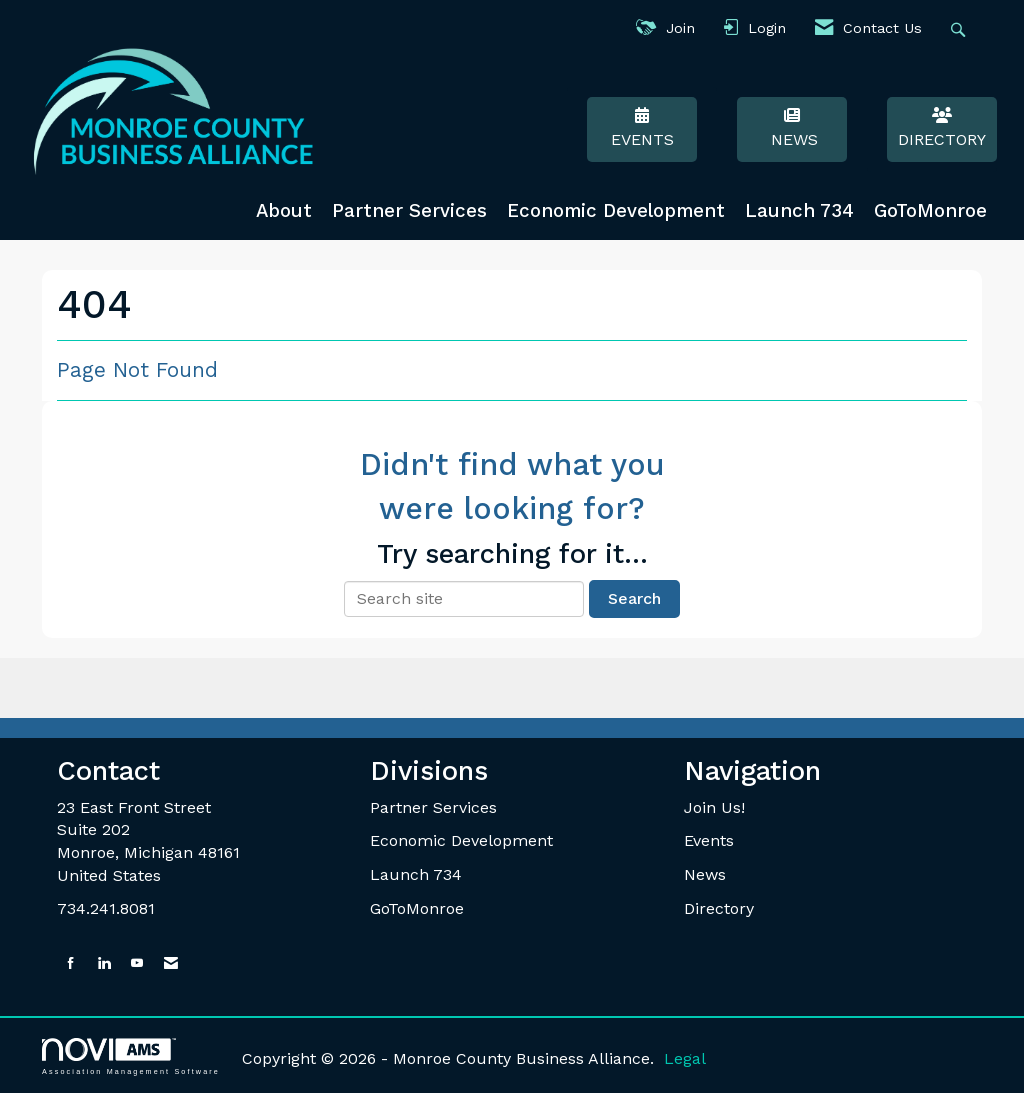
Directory (942, 128)
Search (634, 598)
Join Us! (714, 807)
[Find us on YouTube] (137, 963)
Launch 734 (799, 211)
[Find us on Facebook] (71, 963)
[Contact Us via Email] (171, 963)
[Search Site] (960, 28)
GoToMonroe (930, 211)
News (792, 128)
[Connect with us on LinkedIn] (104, 963)
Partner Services (409, 211)
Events (642, 128)
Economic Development (616, 211)
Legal (685, 1058)
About (284, 211)
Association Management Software (131, 1056)
